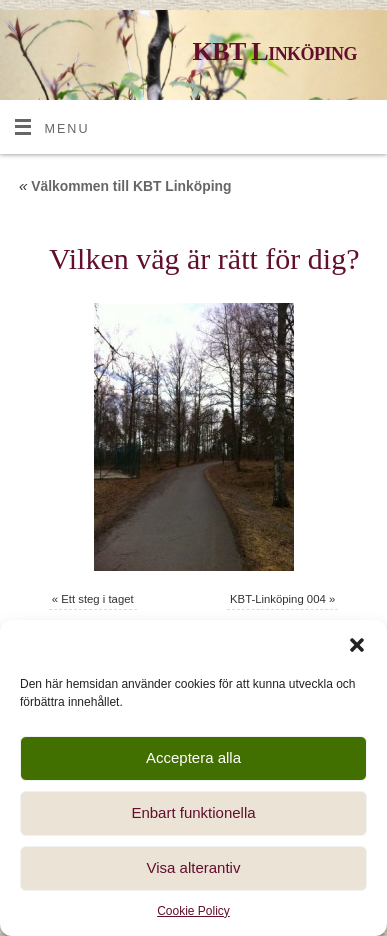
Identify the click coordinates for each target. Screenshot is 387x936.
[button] (357, 645)
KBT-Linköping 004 (278, 599)
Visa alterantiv (194, 867)
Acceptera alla (193, 757)
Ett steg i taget (97, 599)
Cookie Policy (193, 911)
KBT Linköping (274, 51)
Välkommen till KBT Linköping (125, 186)
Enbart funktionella (193, 812)
